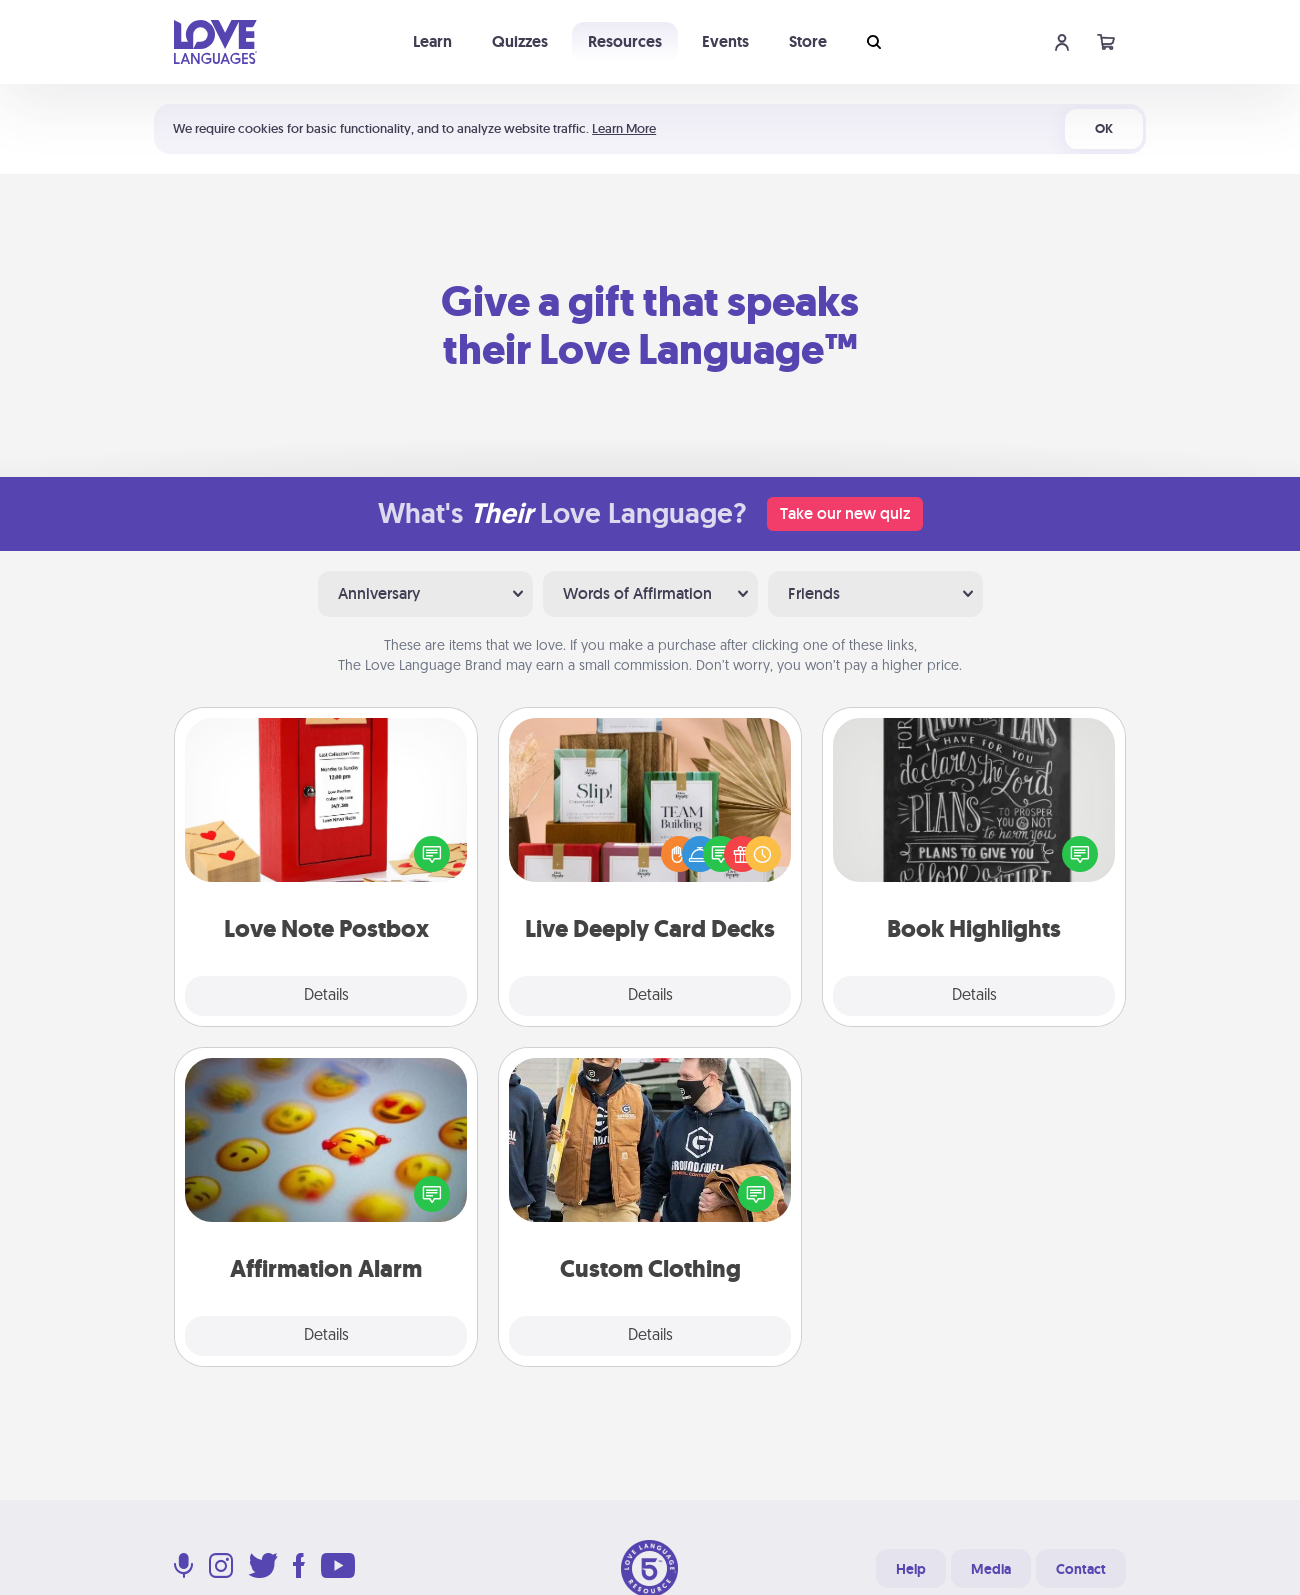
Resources (625, 41)
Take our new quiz (845, 513)
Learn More (624, 128)
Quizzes (520, 41)
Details (326, 996)
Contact (1081, 1569)
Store (808, 41)
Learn (432, 41)
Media (991, 1569)
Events (725, 41)
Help (911, 1569)
